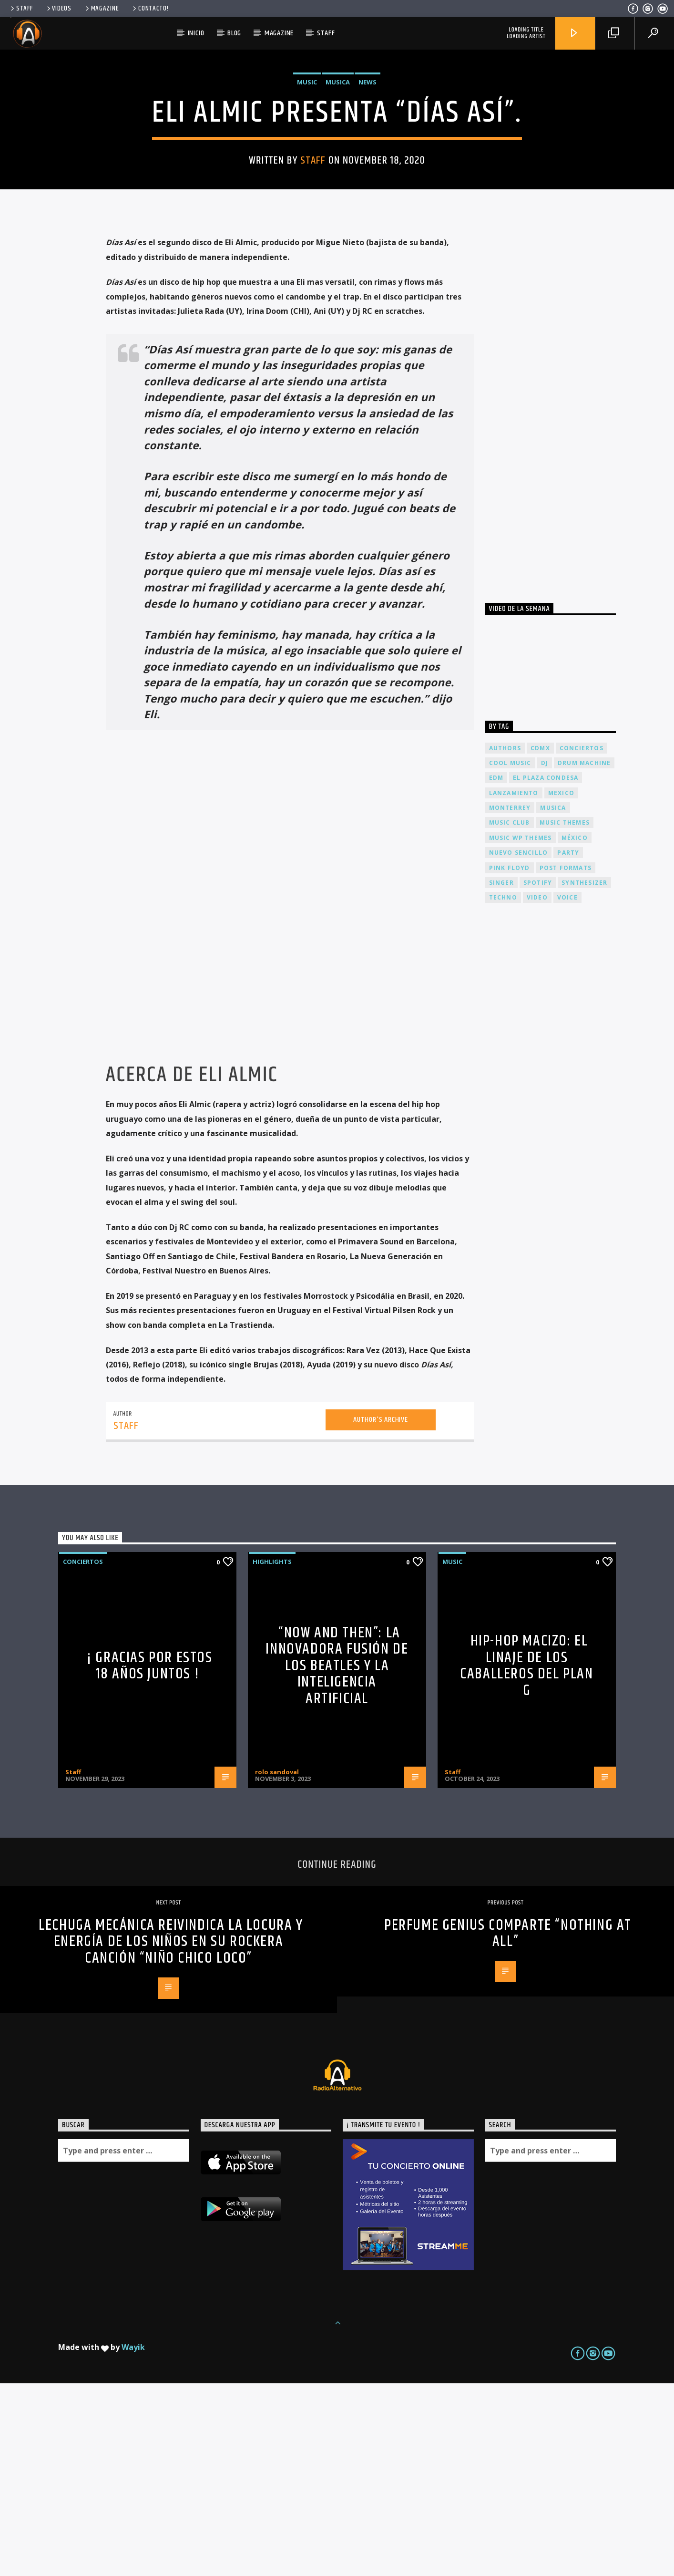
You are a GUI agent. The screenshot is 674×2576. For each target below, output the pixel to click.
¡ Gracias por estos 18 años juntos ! (149, 1859)
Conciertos (83, 1754)
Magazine (101, 8)
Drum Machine (584, 956)
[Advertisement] (556, 594)
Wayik (133, 2540)
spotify (537, 1075)
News (367, 178)
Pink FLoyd (509, 1060)
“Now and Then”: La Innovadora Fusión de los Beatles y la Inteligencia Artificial (337, 1858)
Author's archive (380, 1612)
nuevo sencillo (518, 1045)
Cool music (510, 956)
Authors (505, 941)
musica (553, 1000)
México (575, 1030)
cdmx (540, 941)
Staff (20, 8)
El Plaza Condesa (545, 970)
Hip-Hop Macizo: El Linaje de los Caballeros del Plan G (526, 1858)
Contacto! (149, 8)
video (537, 1090)
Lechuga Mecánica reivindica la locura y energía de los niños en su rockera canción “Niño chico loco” (171, 2134)
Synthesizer (584, 1075)
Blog (234, 33)
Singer (501, 1075)
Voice (567, 1090)
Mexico (561, 986)
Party (568, 1045)
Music (307, 178)
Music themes (565, 1015)
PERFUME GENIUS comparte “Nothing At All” (508, 2126)
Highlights (272, 1754)
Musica (338, 178)
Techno (503, 1090)
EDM (496, 970)
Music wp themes (520, 1030)
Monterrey (510, 1000)
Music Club (509, 1015)
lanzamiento (514, 986)
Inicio (196, 33)
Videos (58, 8)
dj (544, 956)
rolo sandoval (277, 1964)
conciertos (581, 941)
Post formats (566, 1060)
